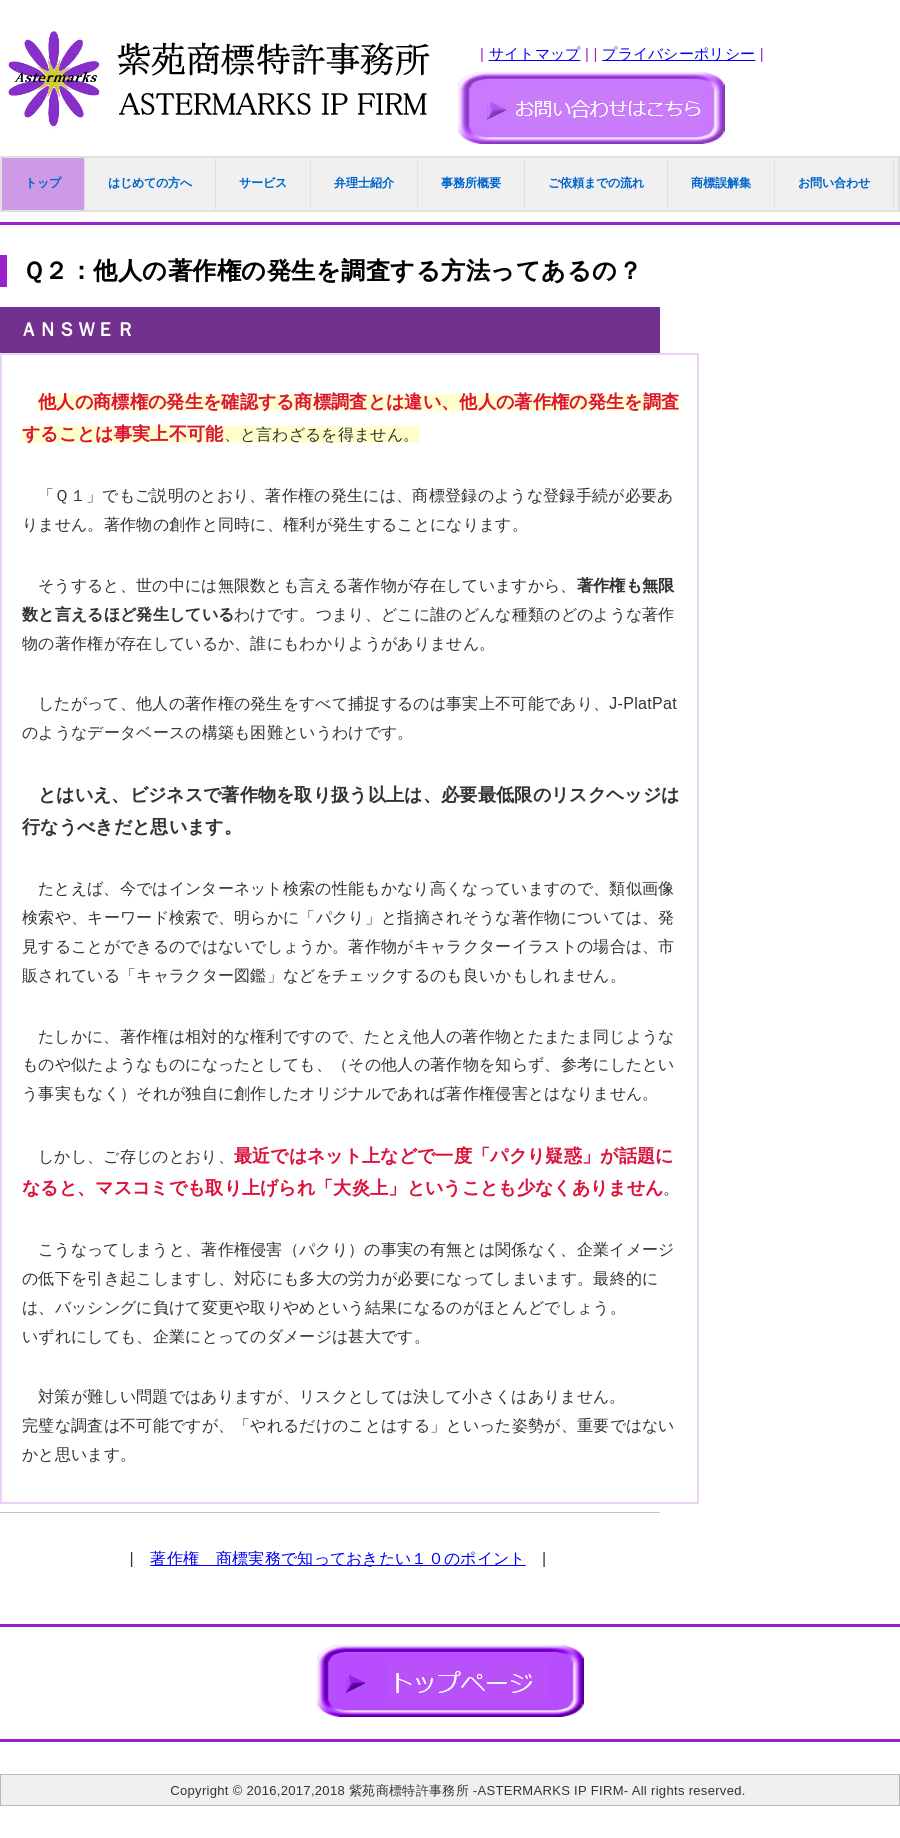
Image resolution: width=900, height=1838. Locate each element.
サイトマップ (535, 53)
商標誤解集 (721, 183)
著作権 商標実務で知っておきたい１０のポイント (337, 1558)
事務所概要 (471, 183)
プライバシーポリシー (678, 53)
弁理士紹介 (364, 183)
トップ (43, 183)
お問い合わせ (834, 183)
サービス (263, 183)
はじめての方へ (150, 183)
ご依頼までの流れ (596, 183)
